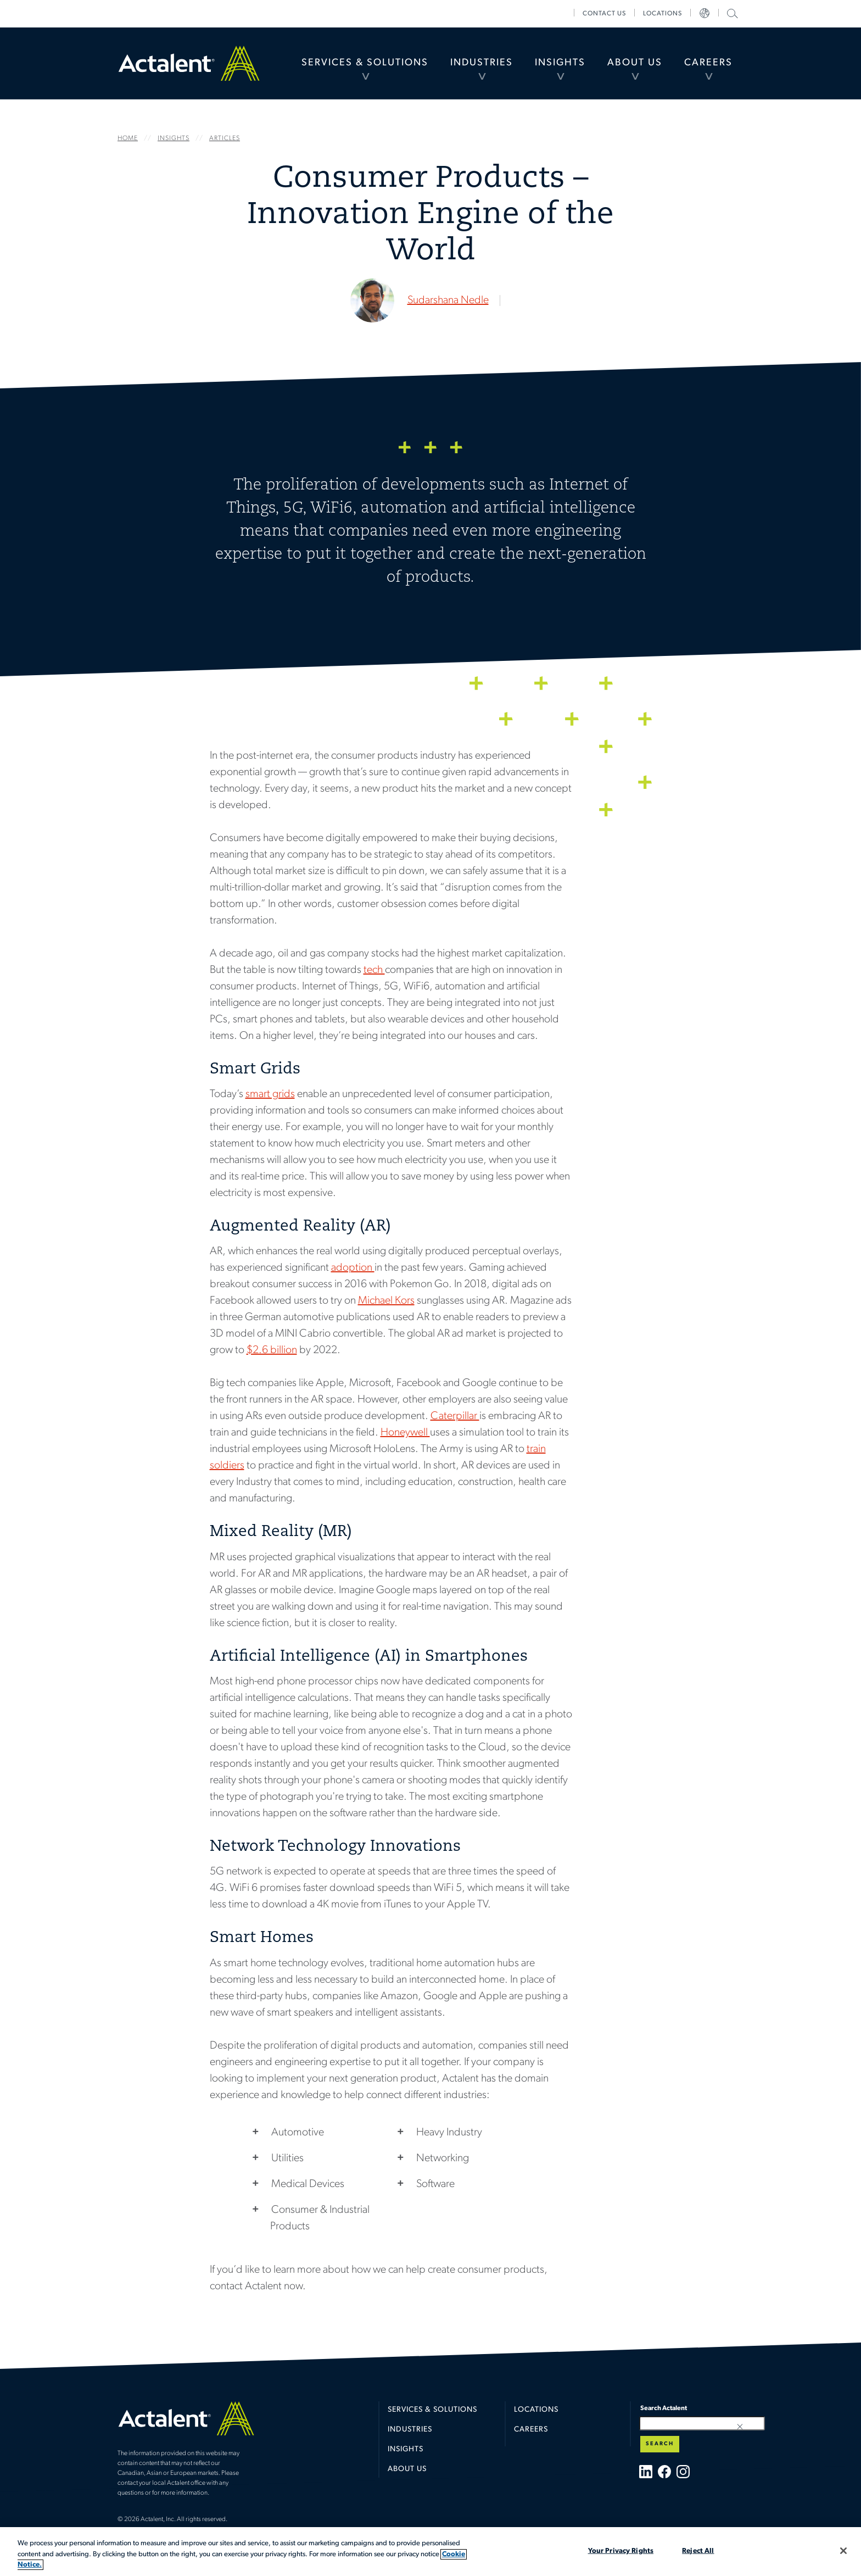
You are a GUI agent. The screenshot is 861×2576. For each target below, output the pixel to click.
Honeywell (405, 1432)
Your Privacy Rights (620, 2550)
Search (660, 2444)
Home (189, 63)
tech (374, 970)
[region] (430, 2551)
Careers (708, 63)
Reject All (698, 2550)
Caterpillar (455, 1416)
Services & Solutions (364, 63)
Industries (481, 63)
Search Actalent (731, 13)
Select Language (704, 13)
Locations (662, 13)
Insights (560, 63)
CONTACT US (604, 13)
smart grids (270, 1094)
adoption (352, 1267)
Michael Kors (386, 1300)
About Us (634, 63)
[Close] (843, 2551)
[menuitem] (364, 63)
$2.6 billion (272, 1350)
